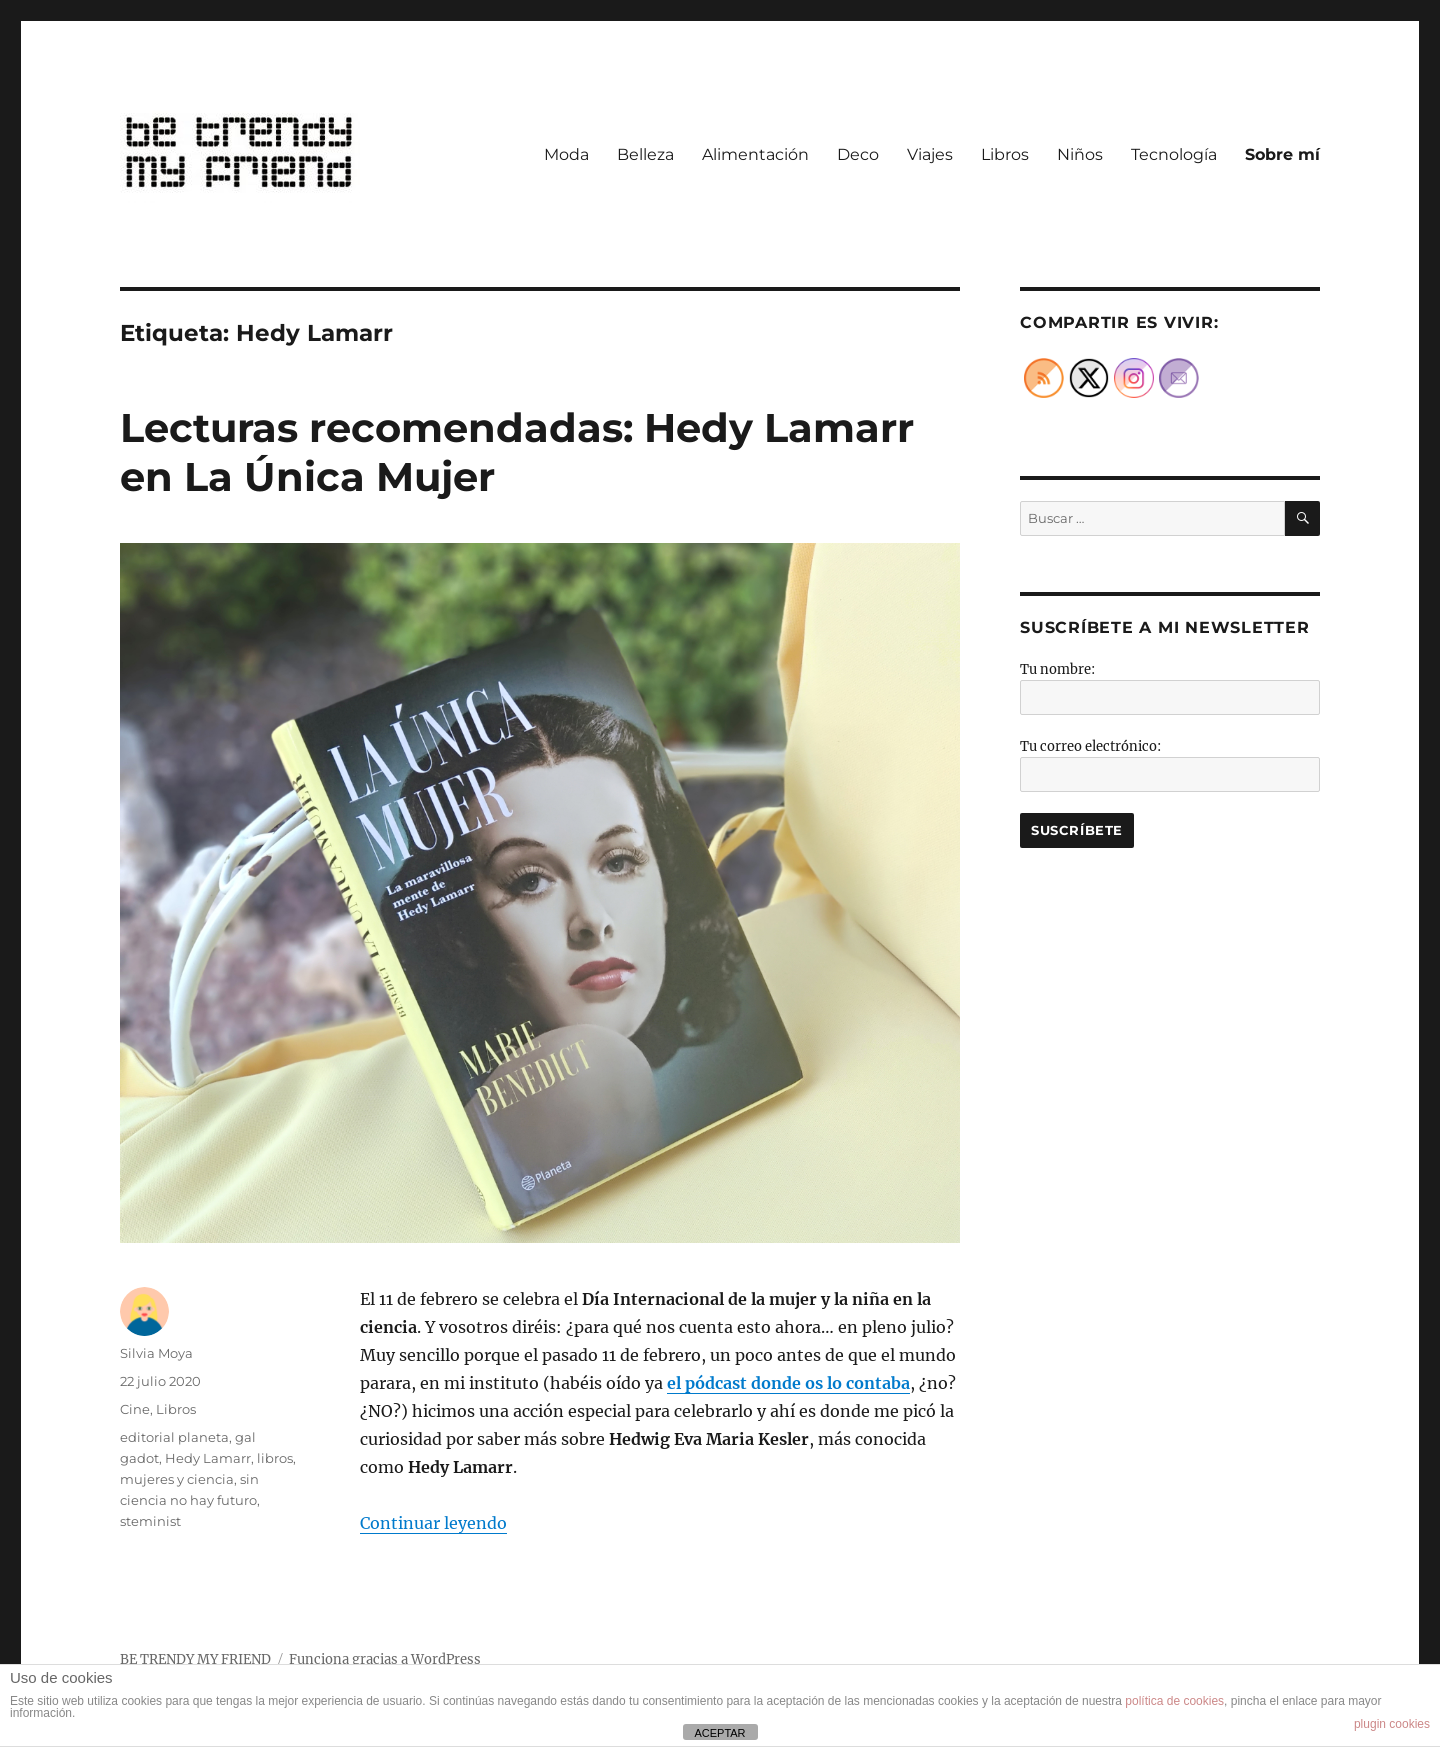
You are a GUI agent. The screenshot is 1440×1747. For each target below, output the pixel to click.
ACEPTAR (719, 1733)
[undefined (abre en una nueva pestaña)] (788, 1383)
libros (275, 1458)
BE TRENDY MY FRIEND (195, 1659)
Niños (1080, 154)
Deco (858, 154)
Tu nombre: (1057, 669)
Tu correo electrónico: (1090, 746)
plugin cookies (1392, 1724)
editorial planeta (174, 1437)
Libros (1005, 154)
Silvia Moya (156, 1353)
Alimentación (755, 154)
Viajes (930, 154)
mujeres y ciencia (177, 1479)
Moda (566, 154)
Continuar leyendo (433, 1523)
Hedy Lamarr (208, 1458)
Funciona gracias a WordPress (385, 1659)
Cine (135, 1409)
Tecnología (1174, 154)
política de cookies (1174, 1701)
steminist (150, 1521)
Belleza (645, 154)
